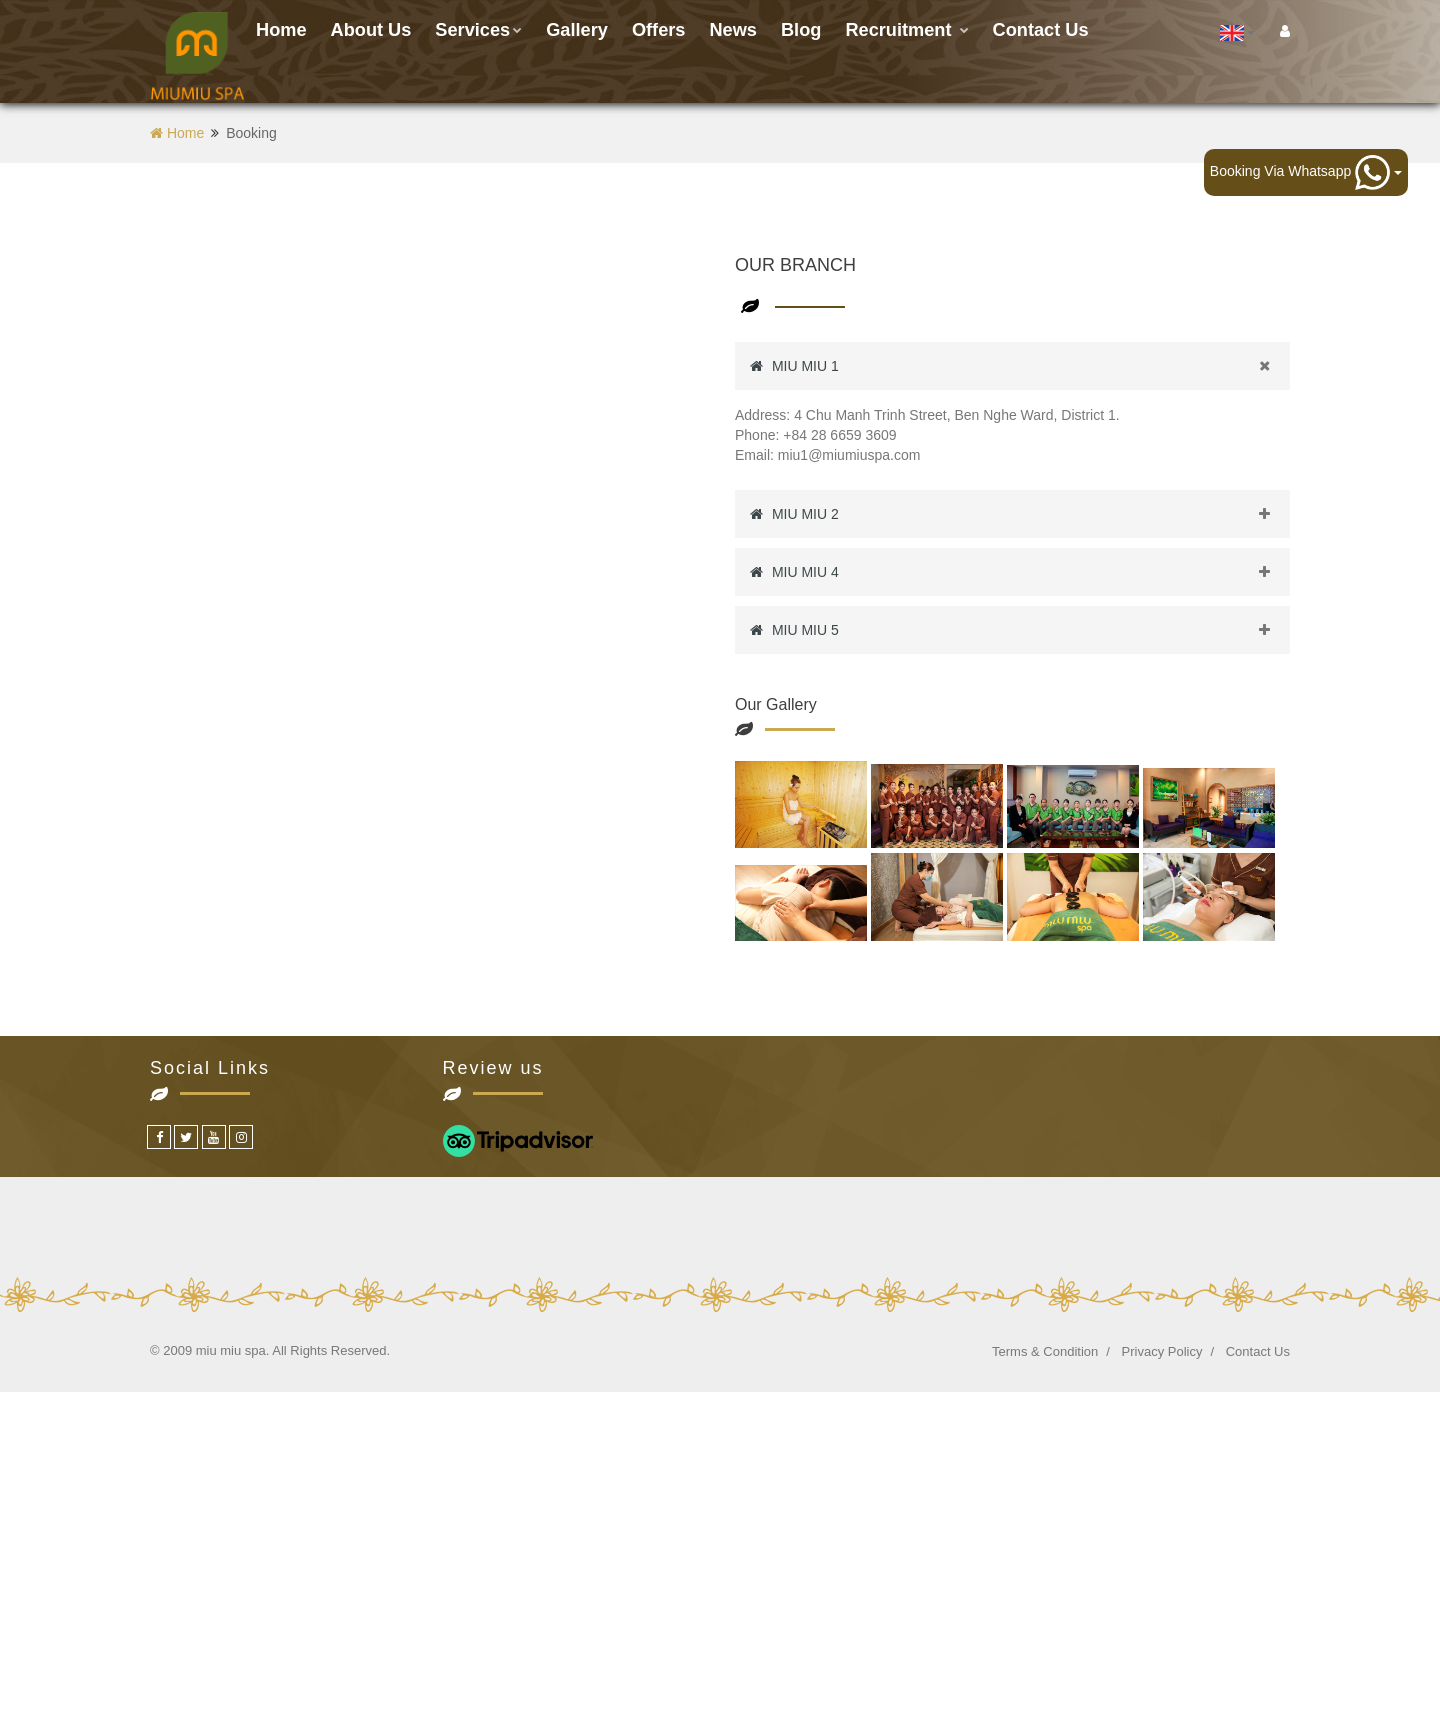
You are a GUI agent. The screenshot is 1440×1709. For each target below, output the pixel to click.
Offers (659, 30)
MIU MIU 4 (1020, 572)
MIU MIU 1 (1020, 366)
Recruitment (906, 30)
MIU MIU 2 (1020, 514)
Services (478, 30)
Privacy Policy (1162, 1351)
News (733, 30)
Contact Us (1258, 1351)
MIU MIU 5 (1020, 630)
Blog (801, 30)
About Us (371, 30)
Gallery (577, 30)
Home (281, 30)
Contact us (1041, 30)
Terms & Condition (1045, 1351)
